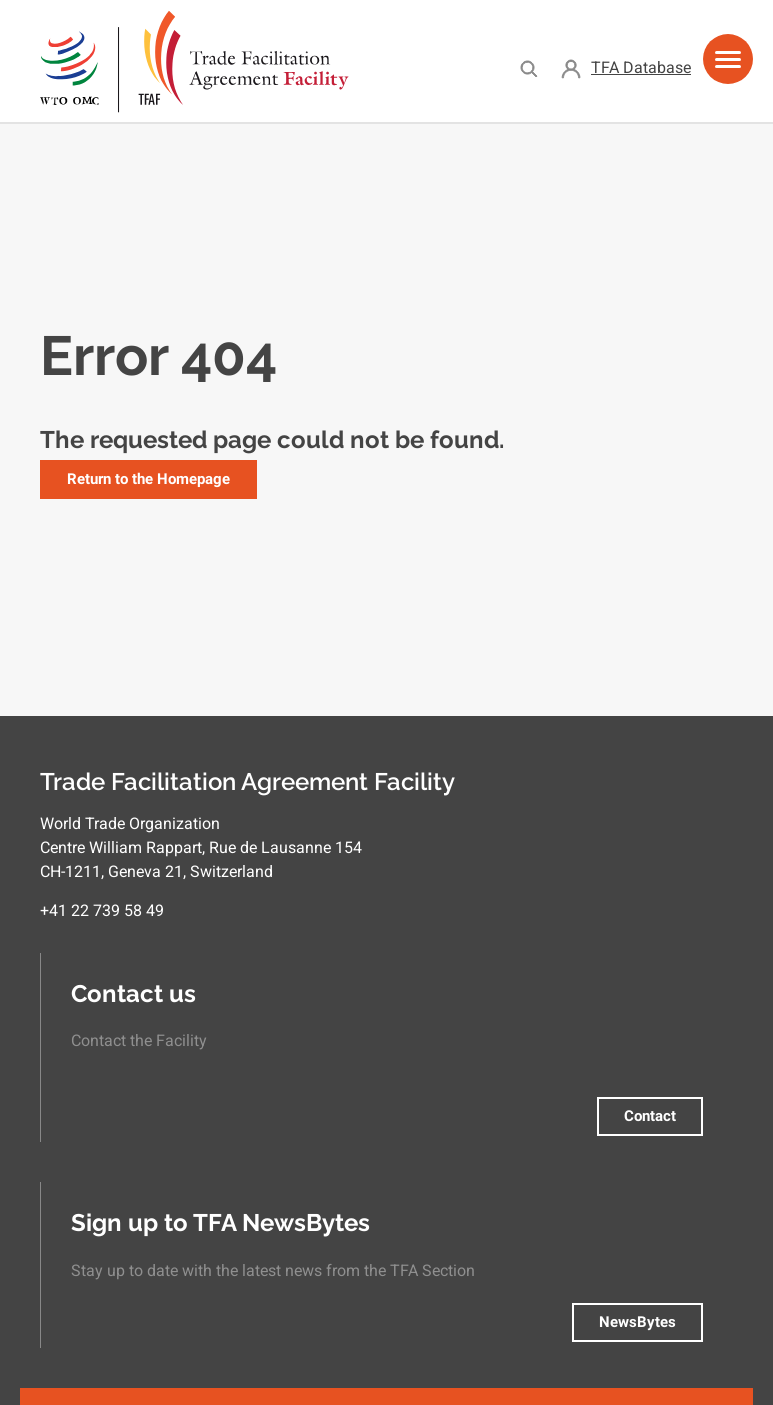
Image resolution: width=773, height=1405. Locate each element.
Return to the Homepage (148, 479)
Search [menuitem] (528, 68)
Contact (650, 1116)
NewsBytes (637, 1322)
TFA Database (641, 67)
